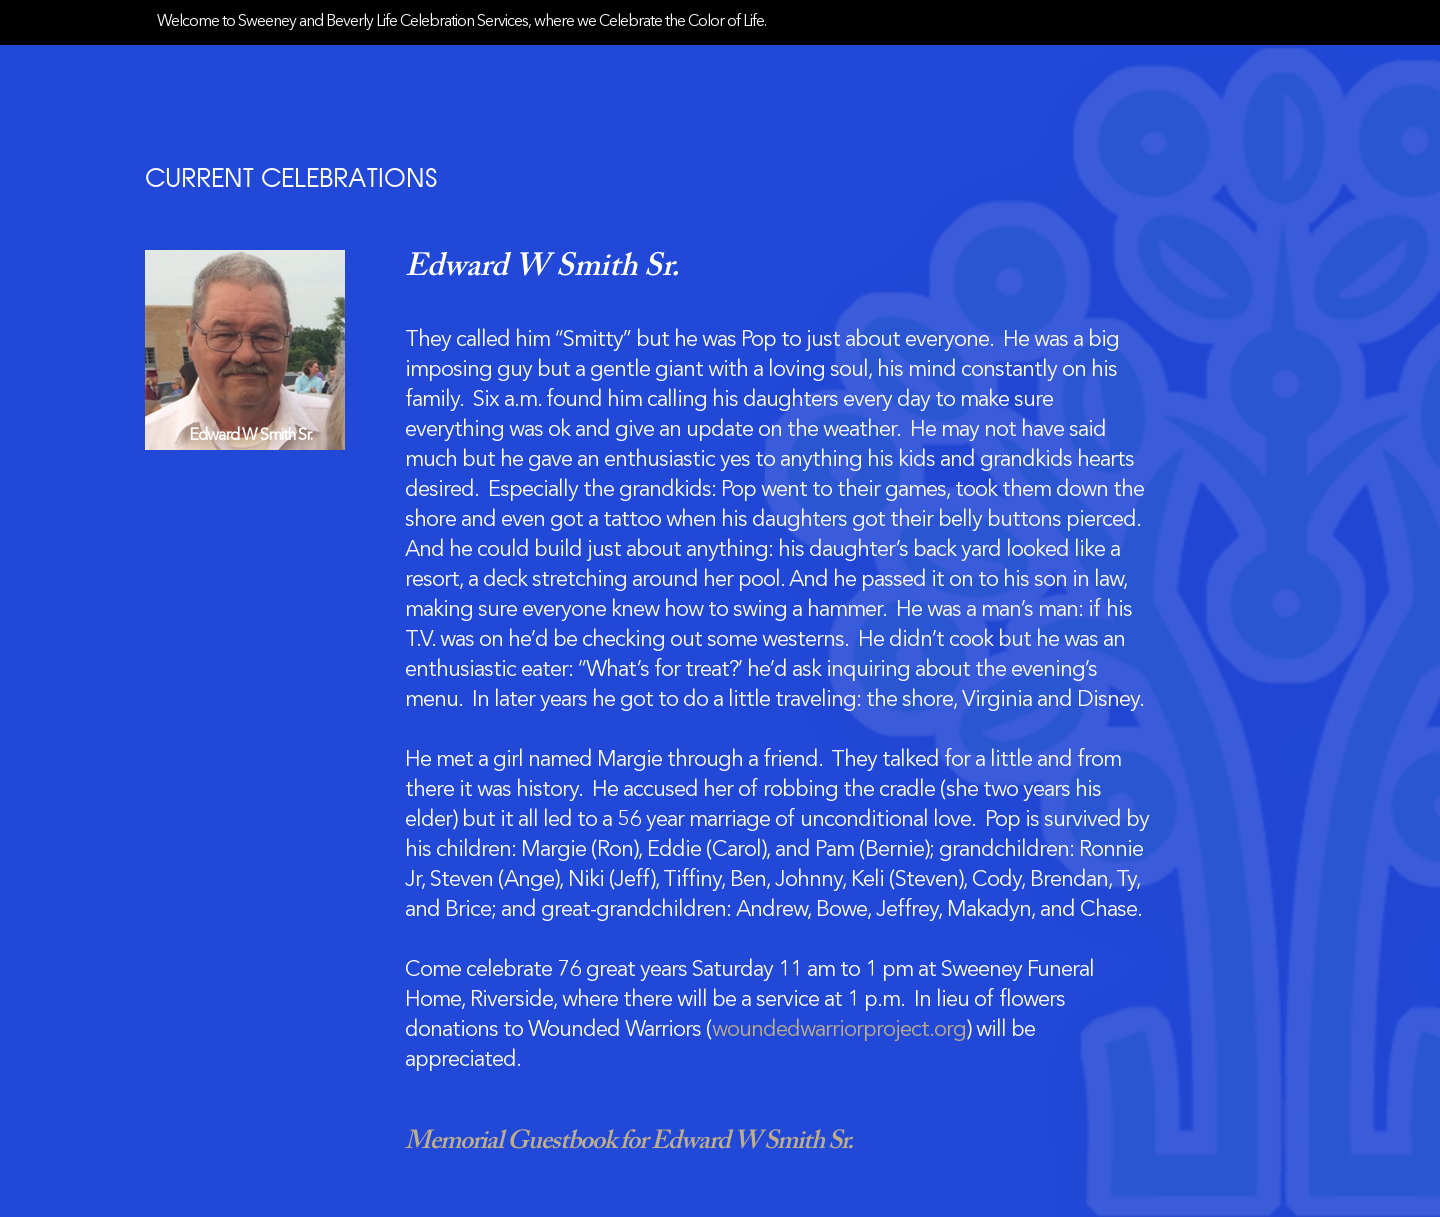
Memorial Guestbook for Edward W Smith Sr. (629, 1142)
